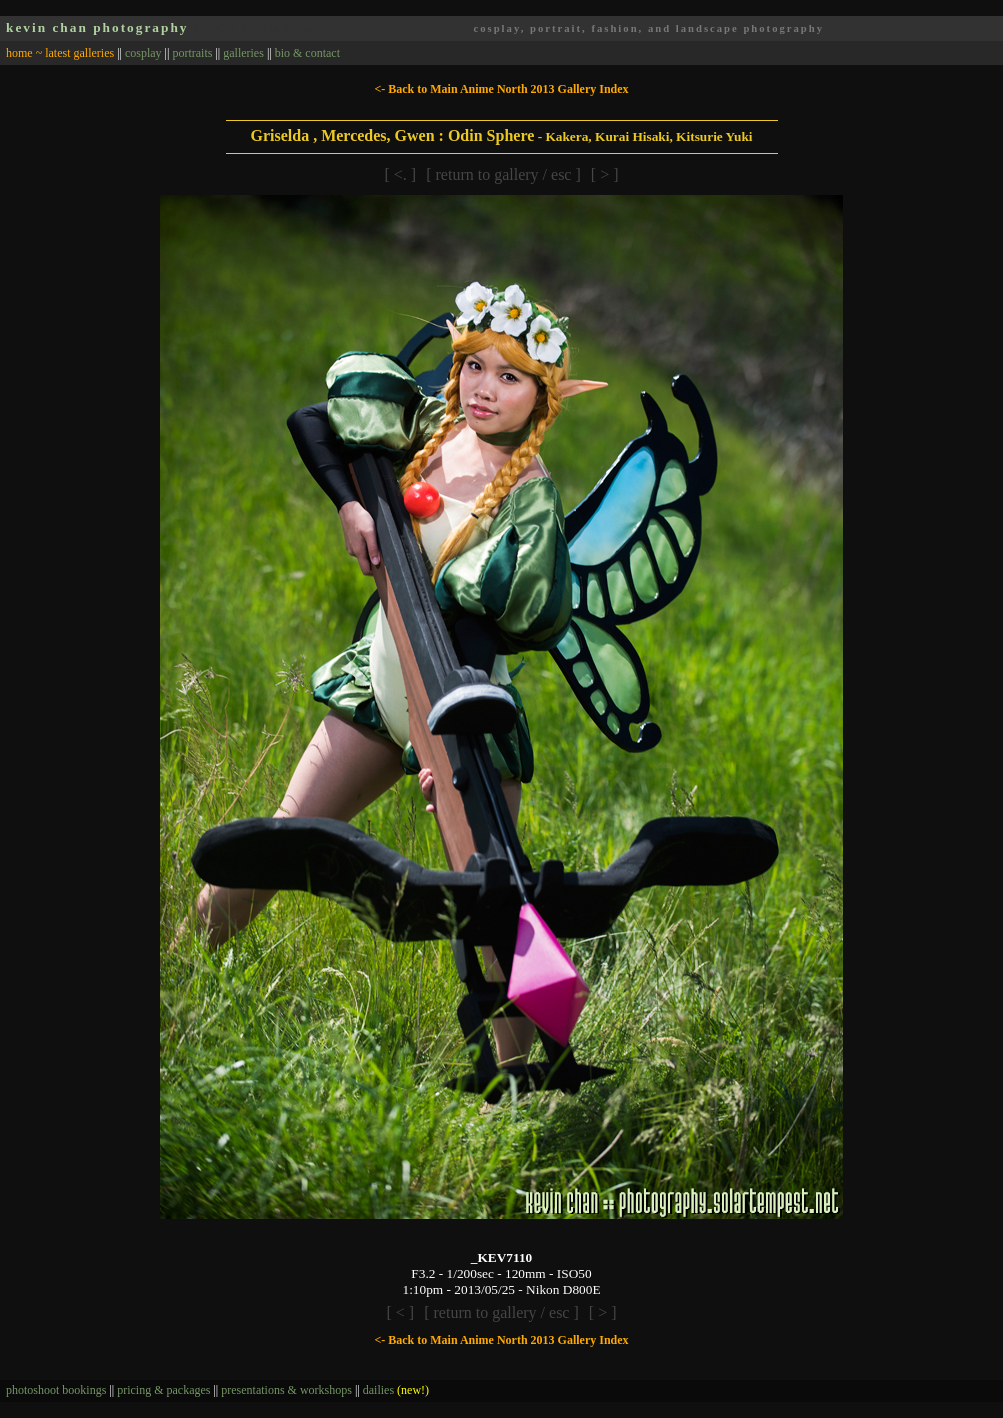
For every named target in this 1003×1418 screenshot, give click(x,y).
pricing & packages (163, 1390)
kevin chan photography (97, 27)
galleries (243, 53)
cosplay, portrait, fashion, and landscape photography (648, 28)
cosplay (143, 53)
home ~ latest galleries (60, 53)
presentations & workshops (286, 1390)
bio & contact (307, 53)
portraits (192, 53)
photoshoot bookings (56, 1390)
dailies (396, 1390)
